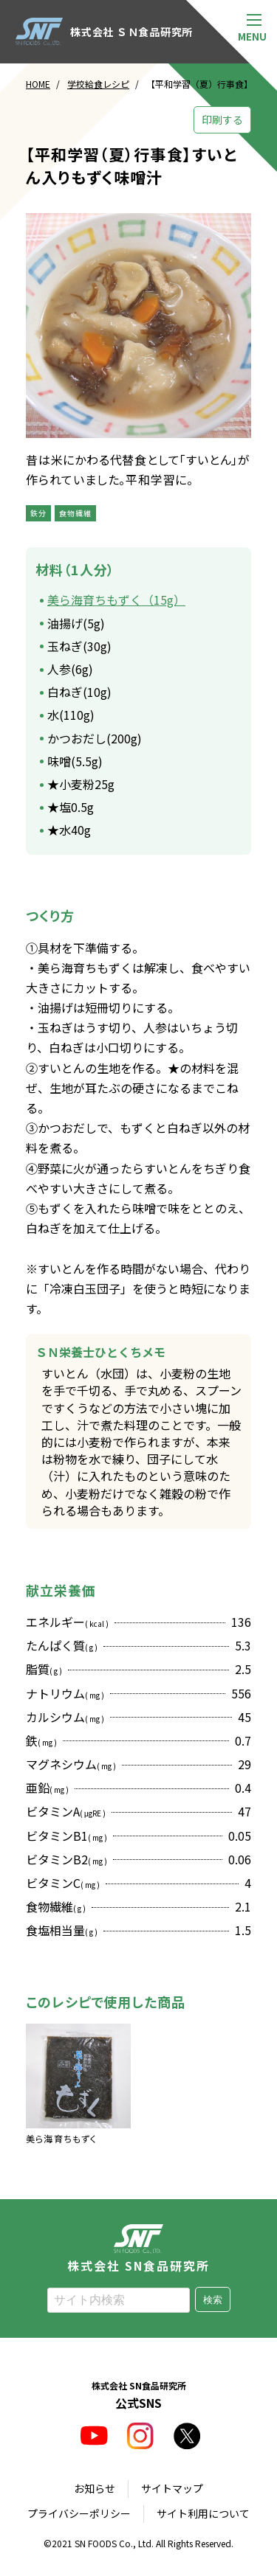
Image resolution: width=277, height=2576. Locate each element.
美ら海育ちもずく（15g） (116, 599)
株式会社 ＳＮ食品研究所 (104, 32)
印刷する (222, 119)
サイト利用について (203, 2513)
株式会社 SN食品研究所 (139, 2247)
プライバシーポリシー (79, 2513)
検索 (212, 2299)
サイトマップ (172, 2488)
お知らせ (94, 2488)
